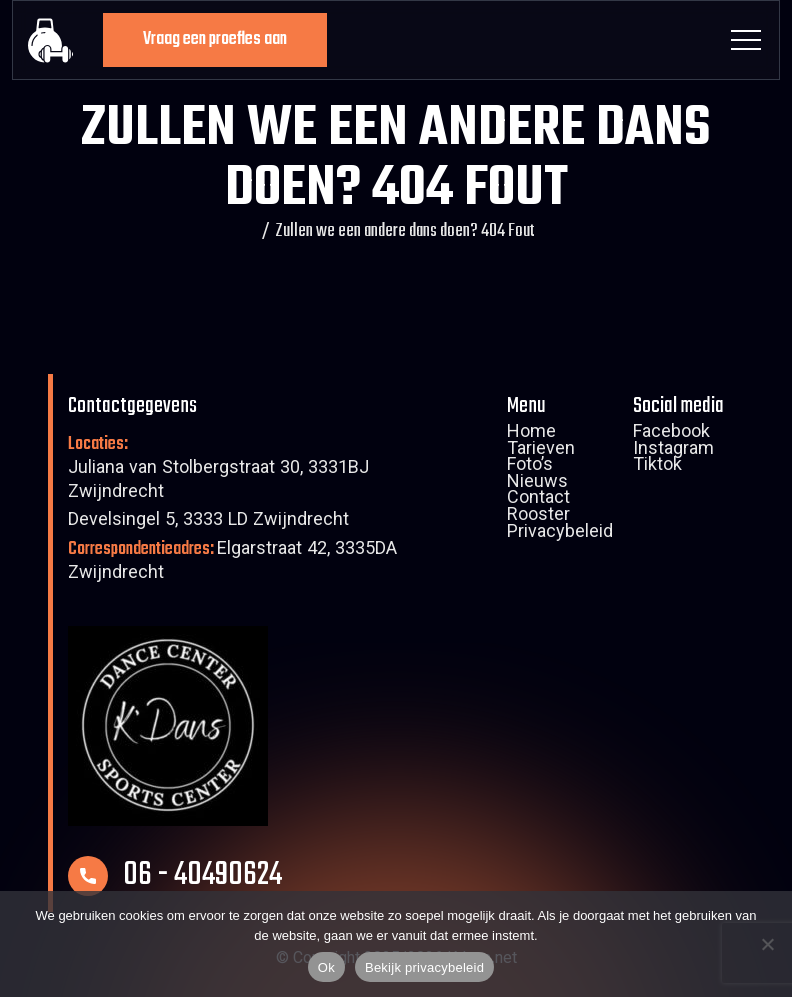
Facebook (671, 434)
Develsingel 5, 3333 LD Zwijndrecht (208, 521)
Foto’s (530, 467)
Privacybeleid (560, 534)
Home (531, 434)
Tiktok (657, 467)
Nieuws (537, 484)
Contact (538, 500)
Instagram (673, 451)
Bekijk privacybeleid (424, 967)
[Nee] (767, 944)
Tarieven (541, 451)
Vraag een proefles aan (215, 39)
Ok (326, 967)
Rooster (538, 517)
